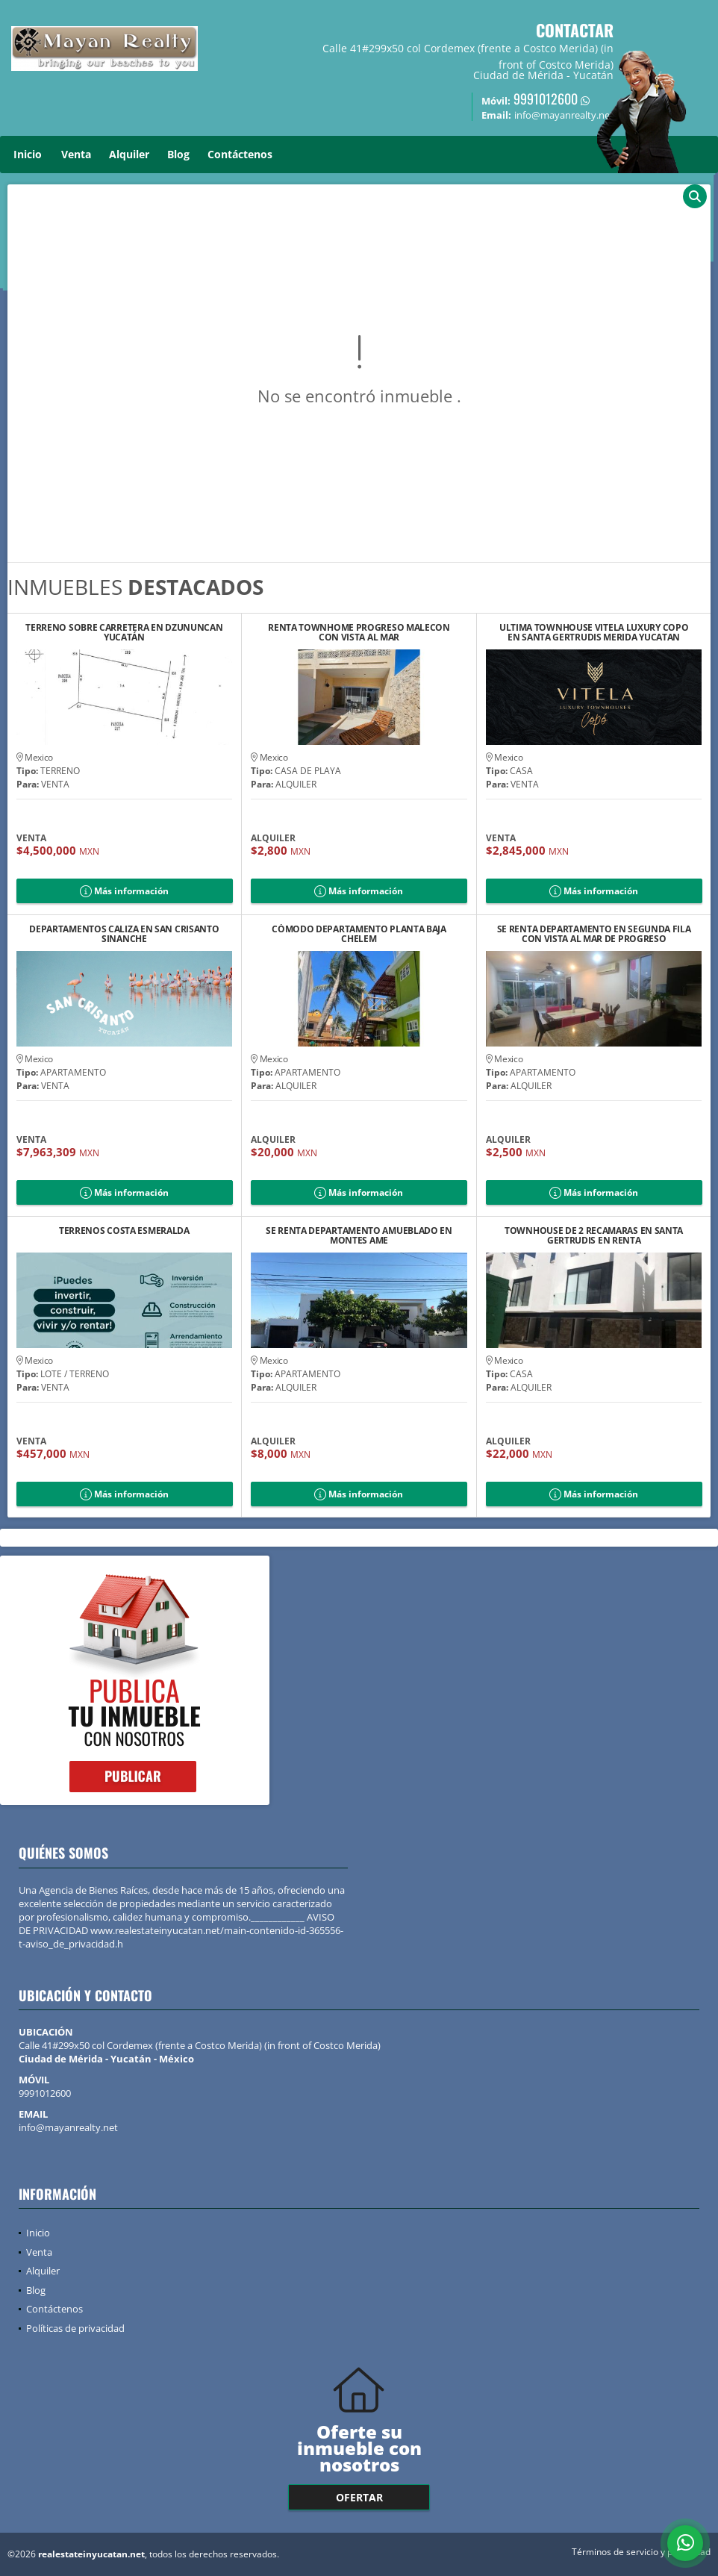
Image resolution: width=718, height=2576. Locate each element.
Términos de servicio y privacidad (641, 2551)
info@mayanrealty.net (68, 2127)
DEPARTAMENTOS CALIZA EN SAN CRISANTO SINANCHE (124, 934)
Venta (76, 154)
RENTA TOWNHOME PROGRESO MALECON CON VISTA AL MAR (359, 632)
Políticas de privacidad (75, 2328)
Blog (178, 154)
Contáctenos (239, 154)
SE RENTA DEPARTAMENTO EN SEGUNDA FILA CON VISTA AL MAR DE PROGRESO (594, 934)
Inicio (27, 154)
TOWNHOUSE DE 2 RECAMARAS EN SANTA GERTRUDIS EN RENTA (594, 1235)
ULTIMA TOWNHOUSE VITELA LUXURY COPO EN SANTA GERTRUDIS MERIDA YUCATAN (594, 632)
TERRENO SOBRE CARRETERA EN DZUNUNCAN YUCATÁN (123, 632)
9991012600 (545, 98)
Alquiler (129, 154)
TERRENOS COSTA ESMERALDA (124, 1231)
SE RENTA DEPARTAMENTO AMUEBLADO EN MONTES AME (359, 1235)
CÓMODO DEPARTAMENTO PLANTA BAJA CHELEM (359, 934)
